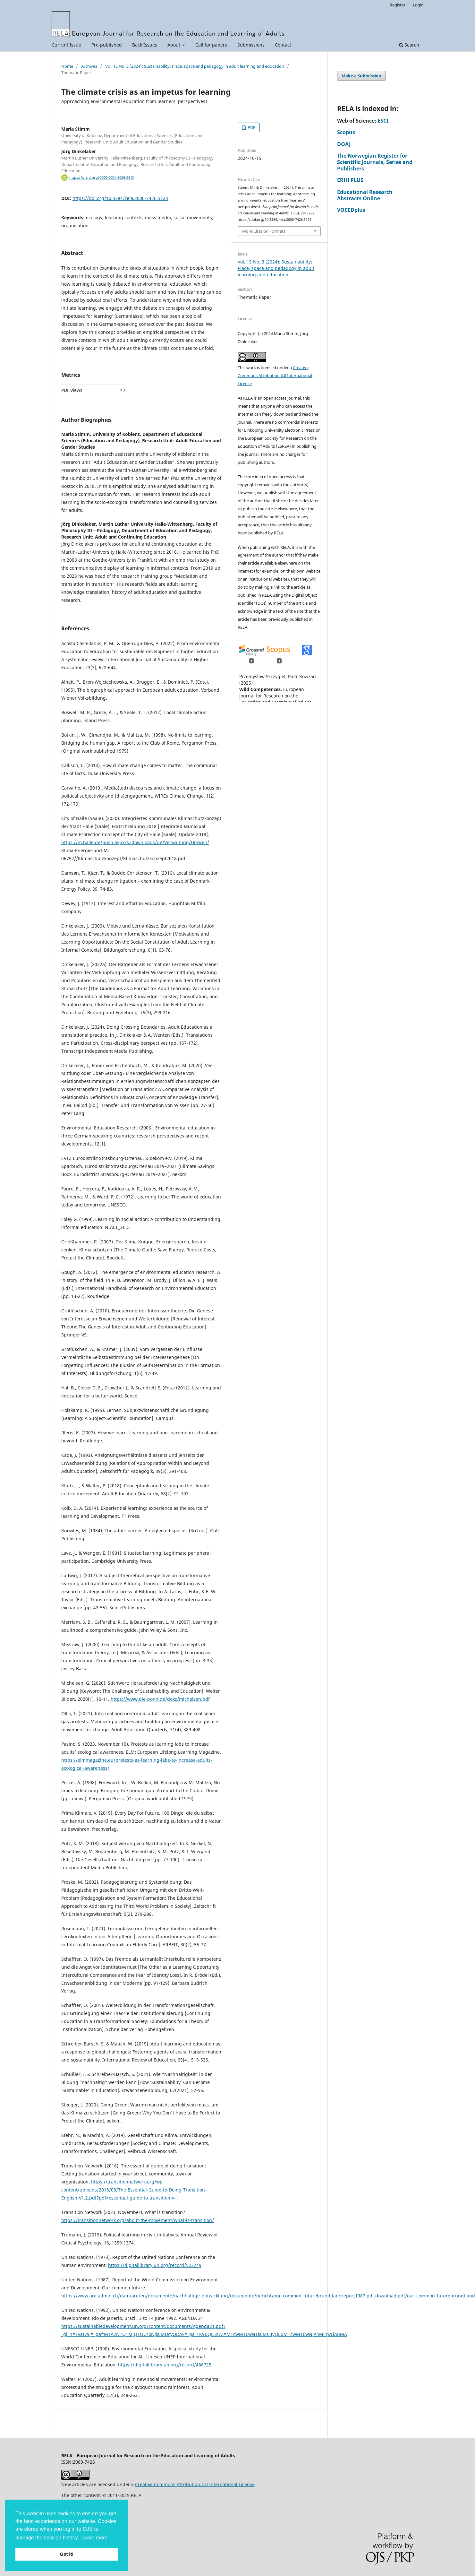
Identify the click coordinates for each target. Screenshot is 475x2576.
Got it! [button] (66, 2554)
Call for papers (211, 45)
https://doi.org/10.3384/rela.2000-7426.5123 (120, 198)
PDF (251, 127)
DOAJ (344, 144)
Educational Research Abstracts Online (365, 195)
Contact (283, 45)
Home (67, 66)
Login (418, 5)
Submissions (251, 45)
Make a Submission (361, 76)
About (174, 45)
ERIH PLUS (350, 180)
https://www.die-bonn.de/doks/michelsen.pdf (160, 1699)
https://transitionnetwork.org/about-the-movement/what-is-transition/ (137, 2220)
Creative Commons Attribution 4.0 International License (275, 375)
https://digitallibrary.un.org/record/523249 (154, 2265)
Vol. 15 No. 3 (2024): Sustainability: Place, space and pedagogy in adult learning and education (194, 66)
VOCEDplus (351, 209)
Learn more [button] (94, 2537)
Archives (89, 66)
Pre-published (106, 45)
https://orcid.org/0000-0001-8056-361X (101, 177)
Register (397, 5)
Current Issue (66, 45)
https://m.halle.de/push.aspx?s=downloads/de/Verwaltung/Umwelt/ (135, 842)
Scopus (346, 132)
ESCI (382, 120)
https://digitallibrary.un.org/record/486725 (164, 2365)
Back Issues (144, 45)
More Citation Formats (263, 231)
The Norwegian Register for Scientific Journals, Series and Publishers (374, 162)
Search (409, 45)
